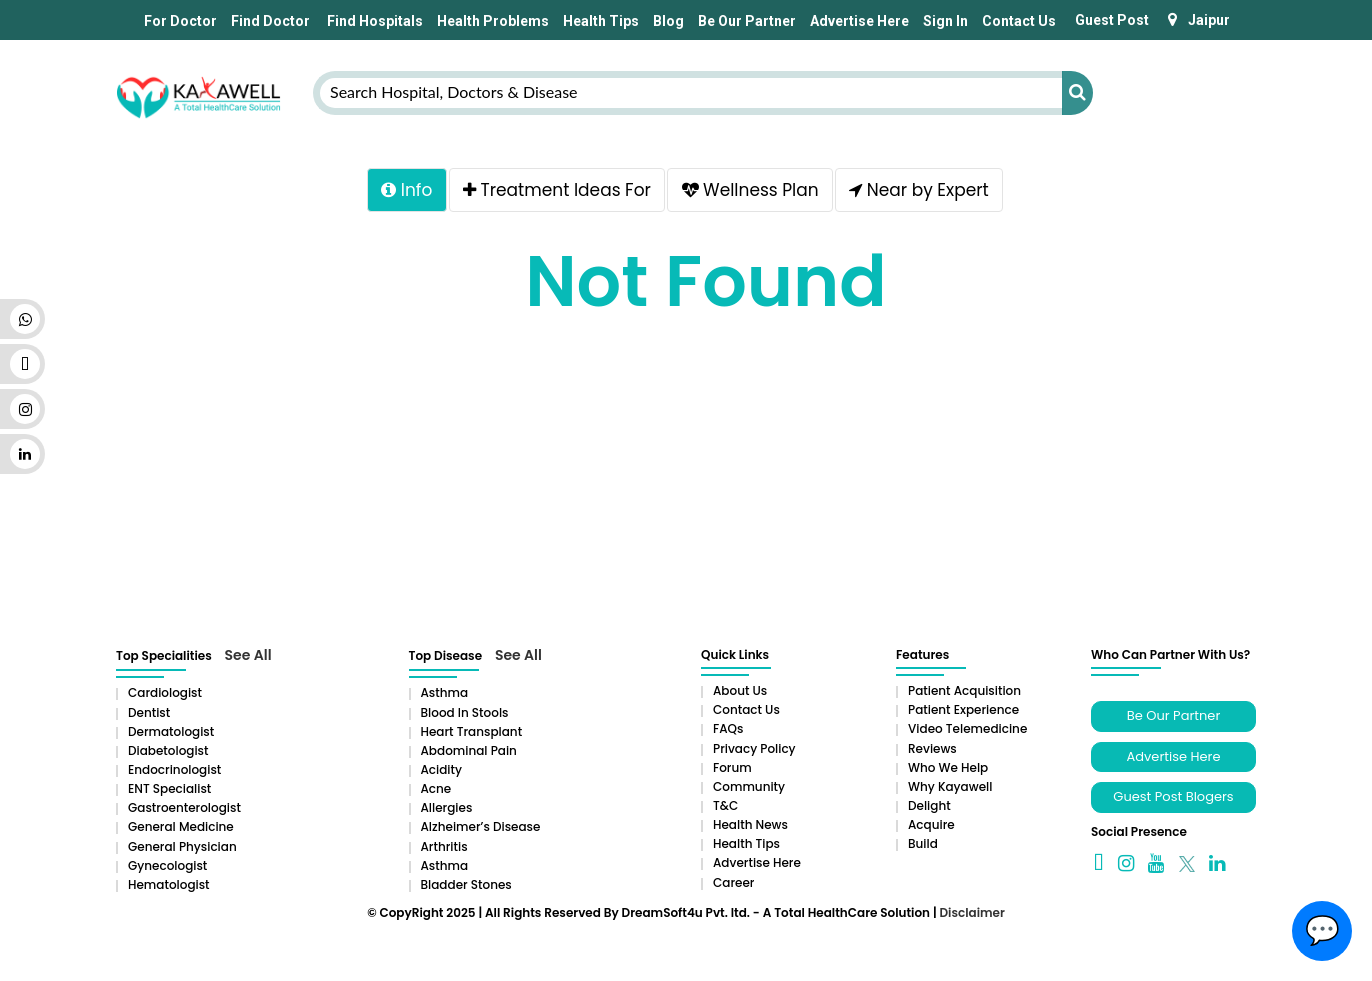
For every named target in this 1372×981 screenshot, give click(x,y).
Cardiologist (165, 692)
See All (248, 655)
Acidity (441, 769)
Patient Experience (963, 709)
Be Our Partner (747, 21)
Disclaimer (971, 912)
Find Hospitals (373, 21)
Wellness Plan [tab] (751, 191)
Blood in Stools (465, 712)
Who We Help (948, 767)
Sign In (945, 21)
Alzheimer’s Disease (481, 826)
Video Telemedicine (967, 728)
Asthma (445, 692)
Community (749, 786)
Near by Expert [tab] (923, 191)
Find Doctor (270, 21)
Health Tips (601, 21)
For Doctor (179, 21)
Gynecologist (167, 865)
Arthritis (444, 846)
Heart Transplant (472, 731)
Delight (929, 805)
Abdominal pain (469, 750)
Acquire (931, 824)
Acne (436, 788)
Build (923, 843)
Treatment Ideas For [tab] (555, 191)
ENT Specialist (169, 788)
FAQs (728, 728)
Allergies (447, 807)
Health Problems (493, 21)
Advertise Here (859, 21)
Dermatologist (171, 731)
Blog (668, 21)
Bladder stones (466, 884)
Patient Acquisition (964, 690)
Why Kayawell (950, 786)
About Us (740, 690)
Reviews (932, 748)
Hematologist (169, 884)
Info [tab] (401, 191)
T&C (725, 805)
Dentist (149, 712)
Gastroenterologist (184, 807)
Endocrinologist (174, 769)
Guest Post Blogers (1173, 796)
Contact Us (1019, 21)
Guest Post (1112, 20)
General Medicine (181, 826)
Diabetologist (168, 750)
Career (733, 882)
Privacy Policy (754, 748)
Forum (732, 767)
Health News (750, 824)
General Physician (182, 846)
